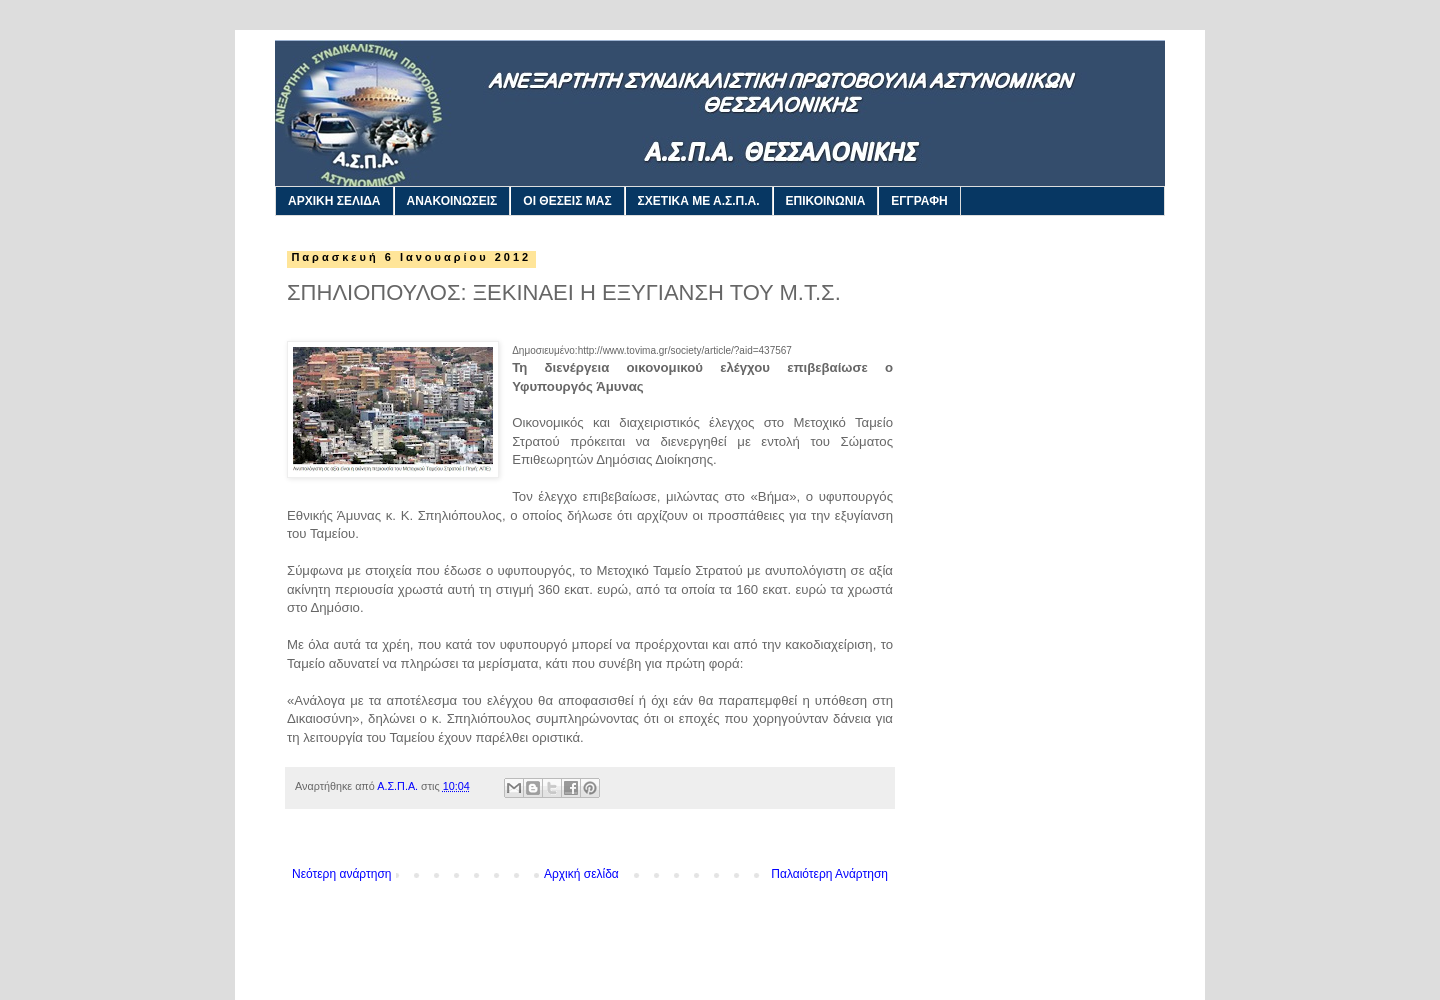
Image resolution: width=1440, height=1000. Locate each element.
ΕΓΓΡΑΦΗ (919, 201)
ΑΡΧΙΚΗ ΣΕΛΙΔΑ (334, 201)
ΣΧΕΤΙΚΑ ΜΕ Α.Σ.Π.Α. (699, 201)
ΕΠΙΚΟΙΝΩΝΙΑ (826, 201)
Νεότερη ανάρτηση (341, 874)
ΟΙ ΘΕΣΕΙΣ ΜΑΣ (567, 201)
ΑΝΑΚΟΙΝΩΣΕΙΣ (452, 201)
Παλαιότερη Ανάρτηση (829, 874)
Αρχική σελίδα (581, 874)
